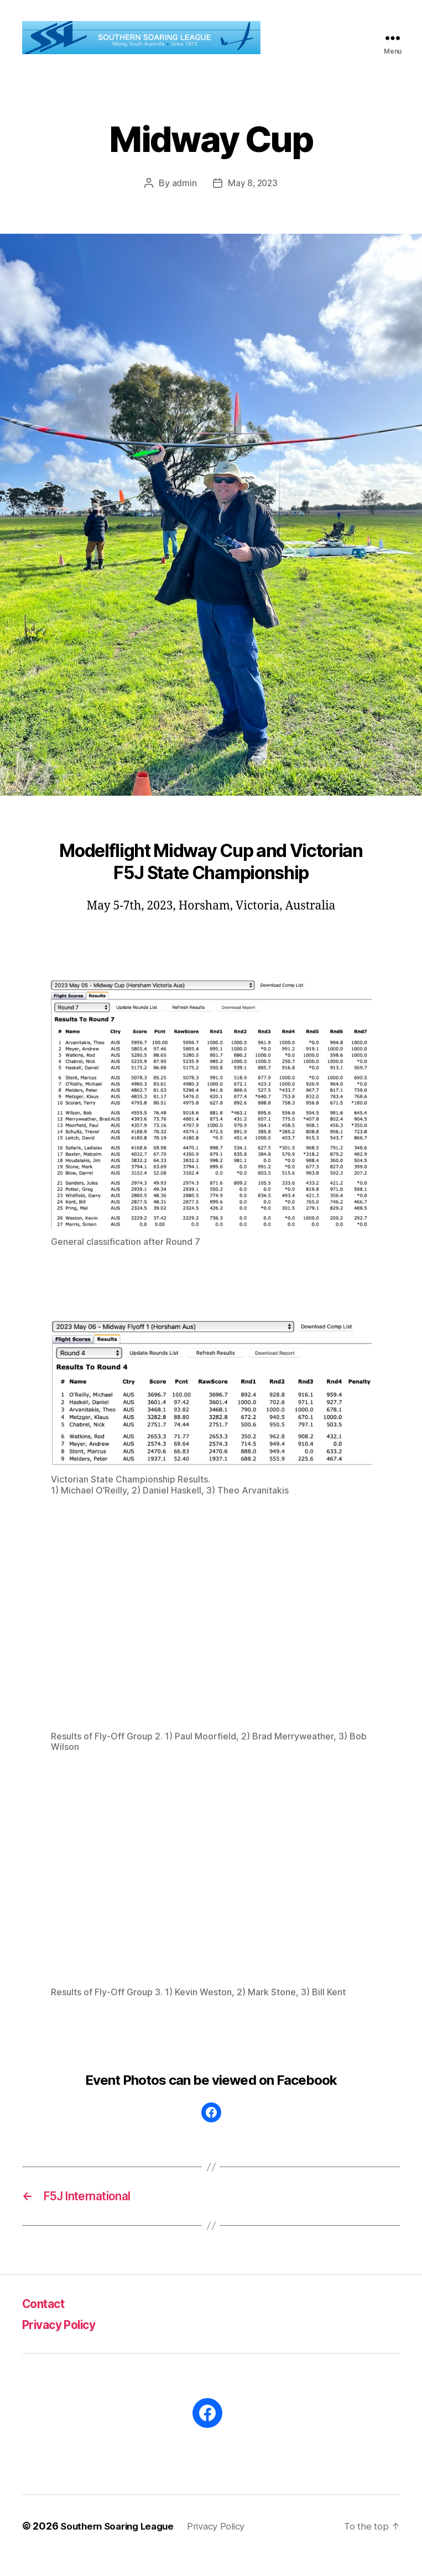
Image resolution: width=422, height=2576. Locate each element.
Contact (47, 2322)
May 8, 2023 (252, 199)
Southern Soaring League (121, 2545)
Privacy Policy (65, 2343)
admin (183, 199)
